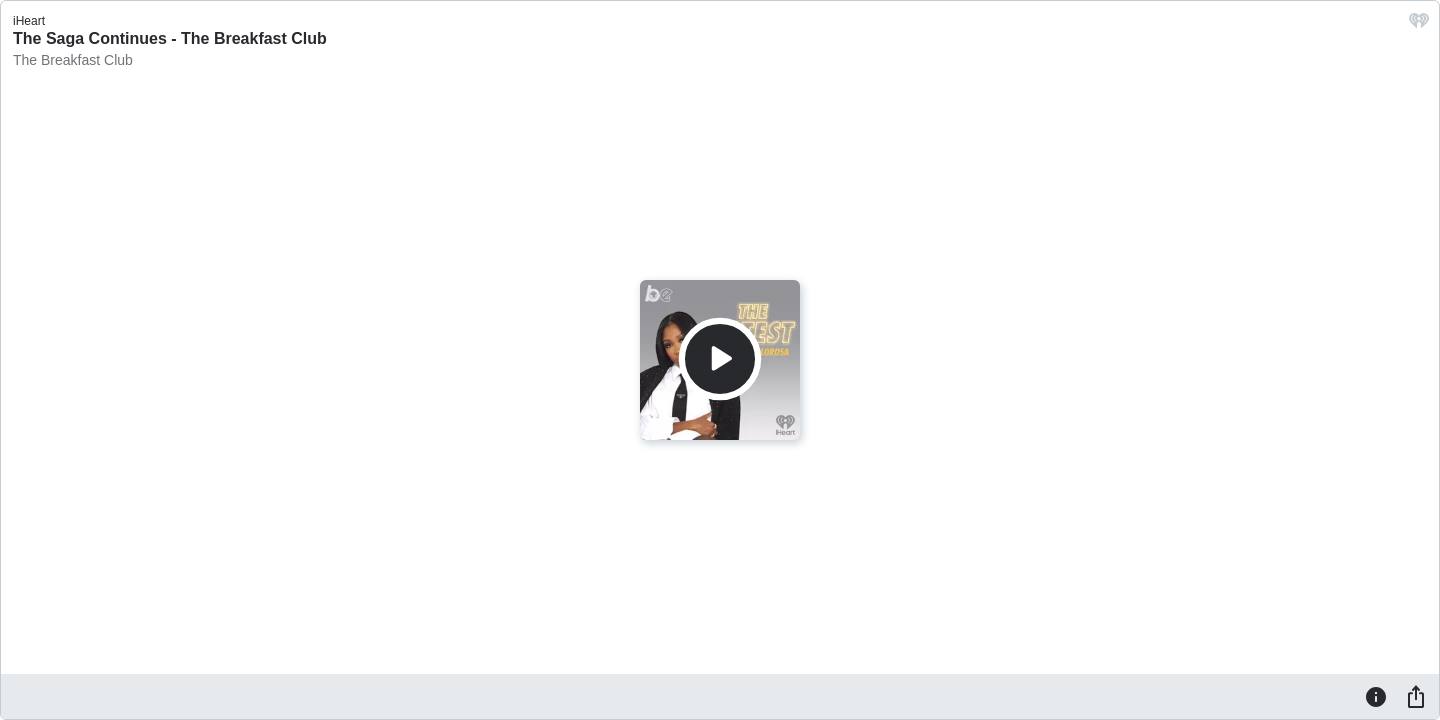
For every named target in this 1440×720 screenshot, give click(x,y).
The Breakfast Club (73, 60)
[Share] (1416, 696)
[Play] (720, 359)
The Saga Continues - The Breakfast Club (170, 38)
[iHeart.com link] (1419, 25)
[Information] (1376, 696)
